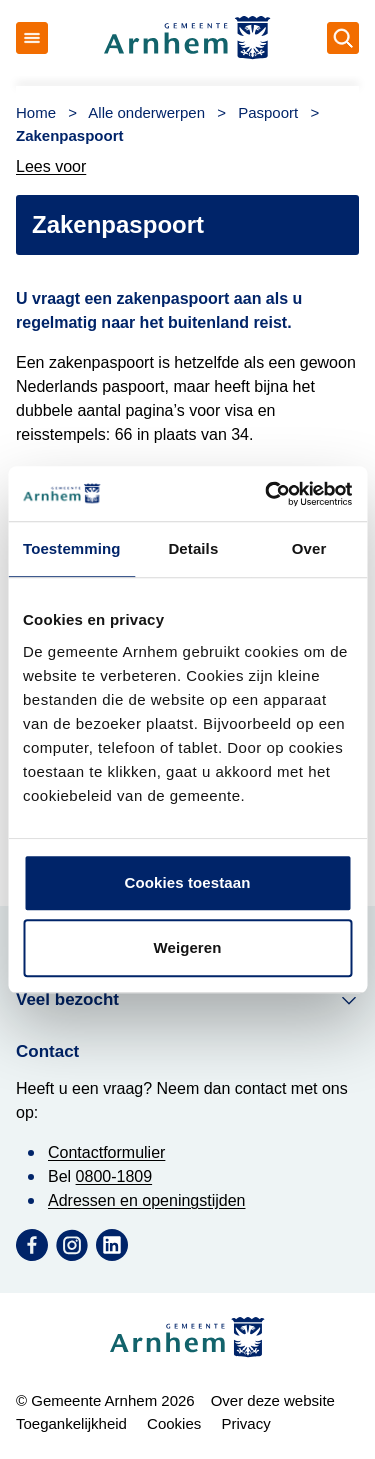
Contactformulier (106, 1152)
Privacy (245, 1423)
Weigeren (187, 947)
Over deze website (273, 1400)
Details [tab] (193, 548)
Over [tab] (309, 548)
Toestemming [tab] (72, 548)
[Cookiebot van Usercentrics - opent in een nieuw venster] (267, 494)
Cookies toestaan (188, 882)
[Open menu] (32, 38)
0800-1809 (114, 1176)
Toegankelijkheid (71, 1423)
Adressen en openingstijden (146, 1200)
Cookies (174, 1423)
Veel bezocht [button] (187, 1000)
